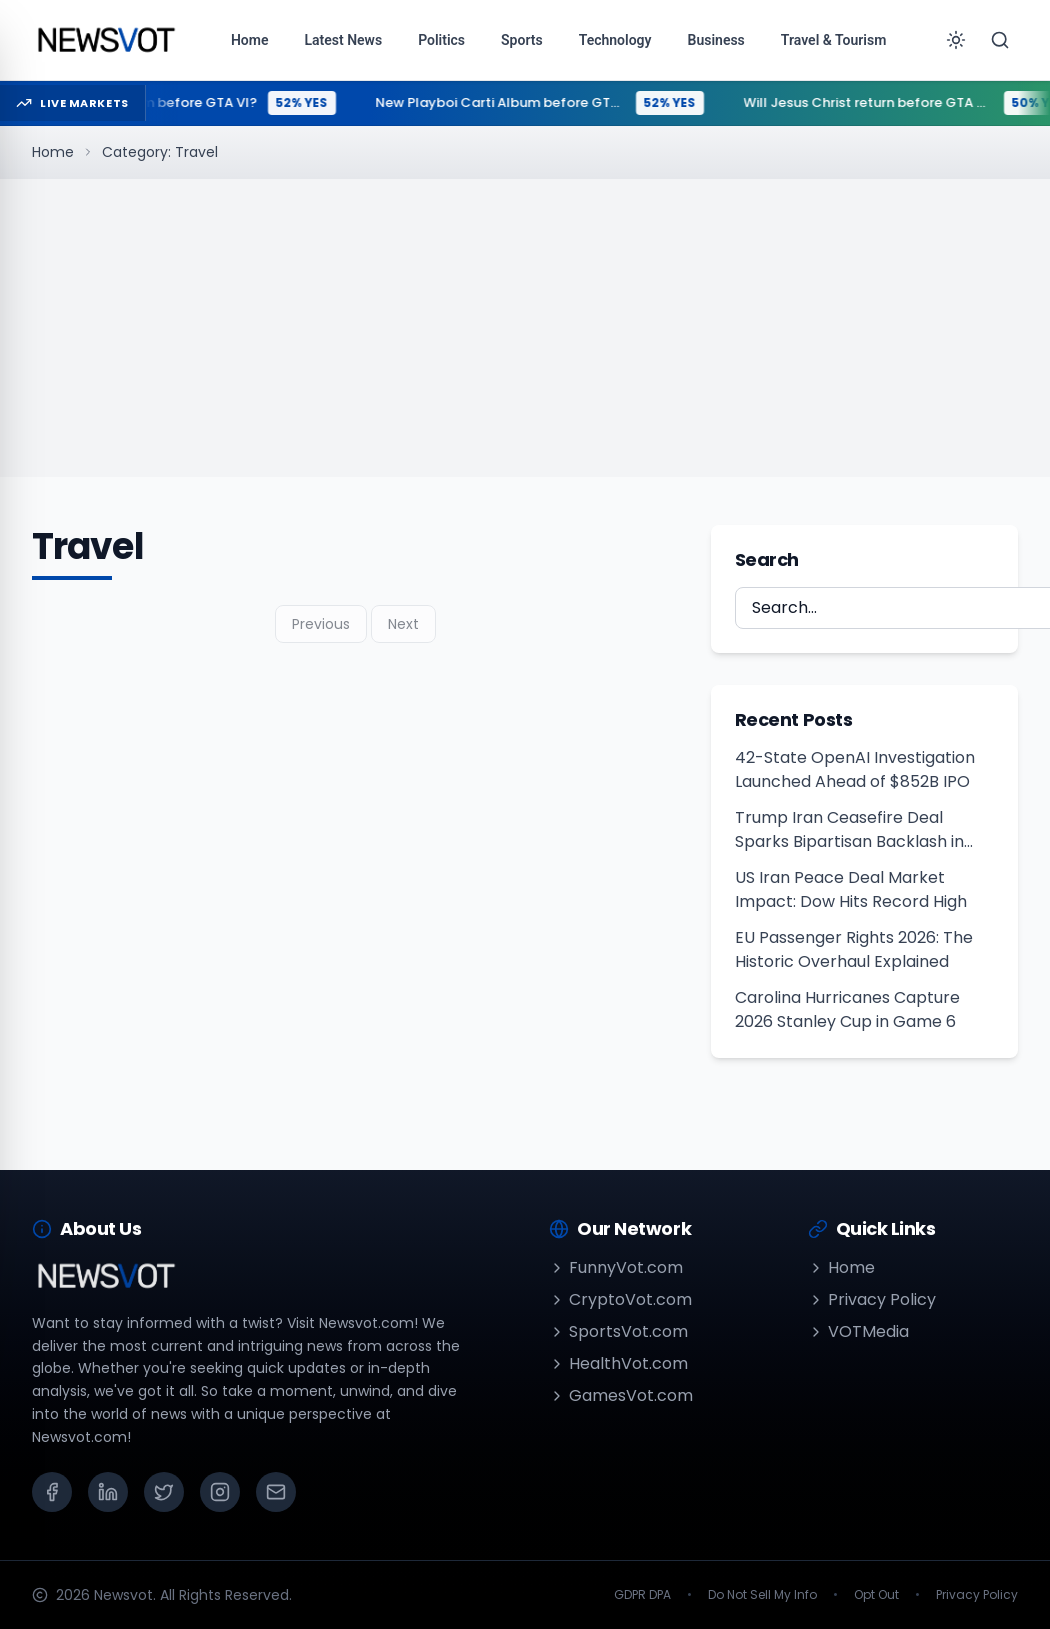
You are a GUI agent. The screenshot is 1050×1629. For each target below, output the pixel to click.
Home (53, 152)
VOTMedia (858, 1331)
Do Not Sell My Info (762, 1595)
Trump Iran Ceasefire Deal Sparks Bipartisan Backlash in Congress (849, 830)
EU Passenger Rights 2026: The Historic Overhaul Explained (854, 949)
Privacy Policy (872, 1299)
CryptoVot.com (620, 1299)
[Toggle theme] (956, 40)
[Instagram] (220, 1492)
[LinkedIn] (108, 1492)
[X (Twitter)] (164, 1492)
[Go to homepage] (105, 40)
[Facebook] (52, 1492)
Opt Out (876, 1595)
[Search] (1000, 40)
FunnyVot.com (616, 1267)
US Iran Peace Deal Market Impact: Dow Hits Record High (851, 889)
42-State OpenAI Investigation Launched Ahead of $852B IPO (855, 769)
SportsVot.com (618, 1331)
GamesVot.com (621, 1395)
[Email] (276, 1492)
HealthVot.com (618, 1363)
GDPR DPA (642, 1595)
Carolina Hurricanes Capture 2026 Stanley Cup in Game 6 (847, 1009)
